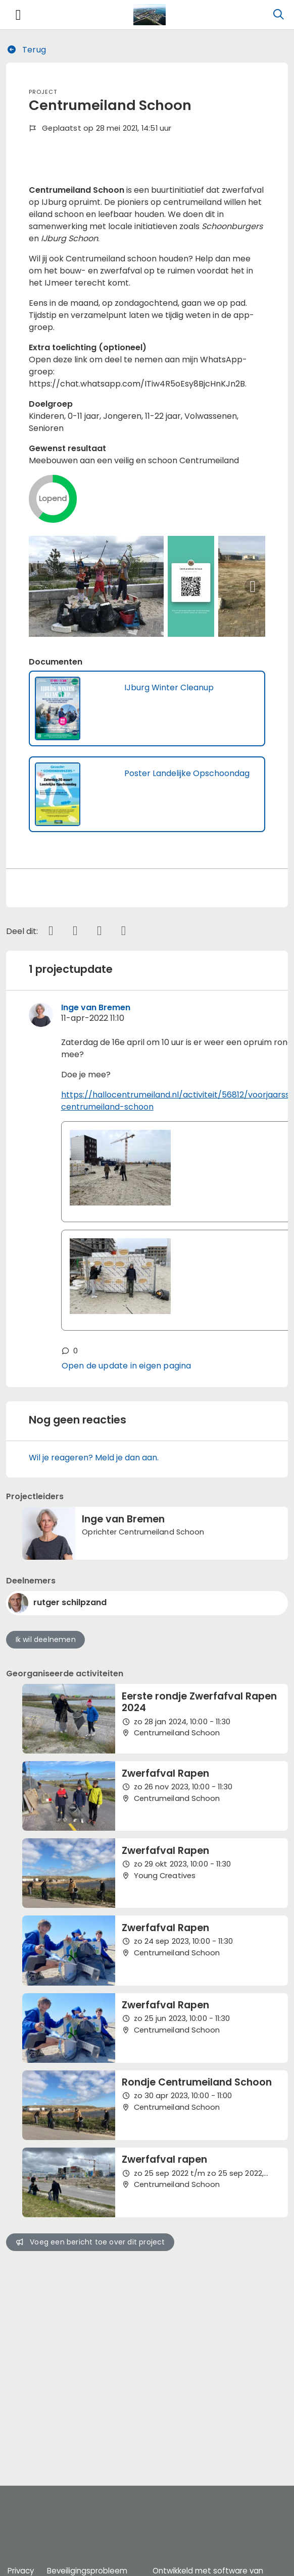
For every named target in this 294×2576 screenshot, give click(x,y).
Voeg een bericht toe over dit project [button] (90, 2407)
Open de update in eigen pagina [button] (126, 1531)
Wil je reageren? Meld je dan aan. (94, 1623)
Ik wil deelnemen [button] (46, 1805)
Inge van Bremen (95, 1172)
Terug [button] (26, 50)
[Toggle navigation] (18, 15)
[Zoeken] (278, 14)
